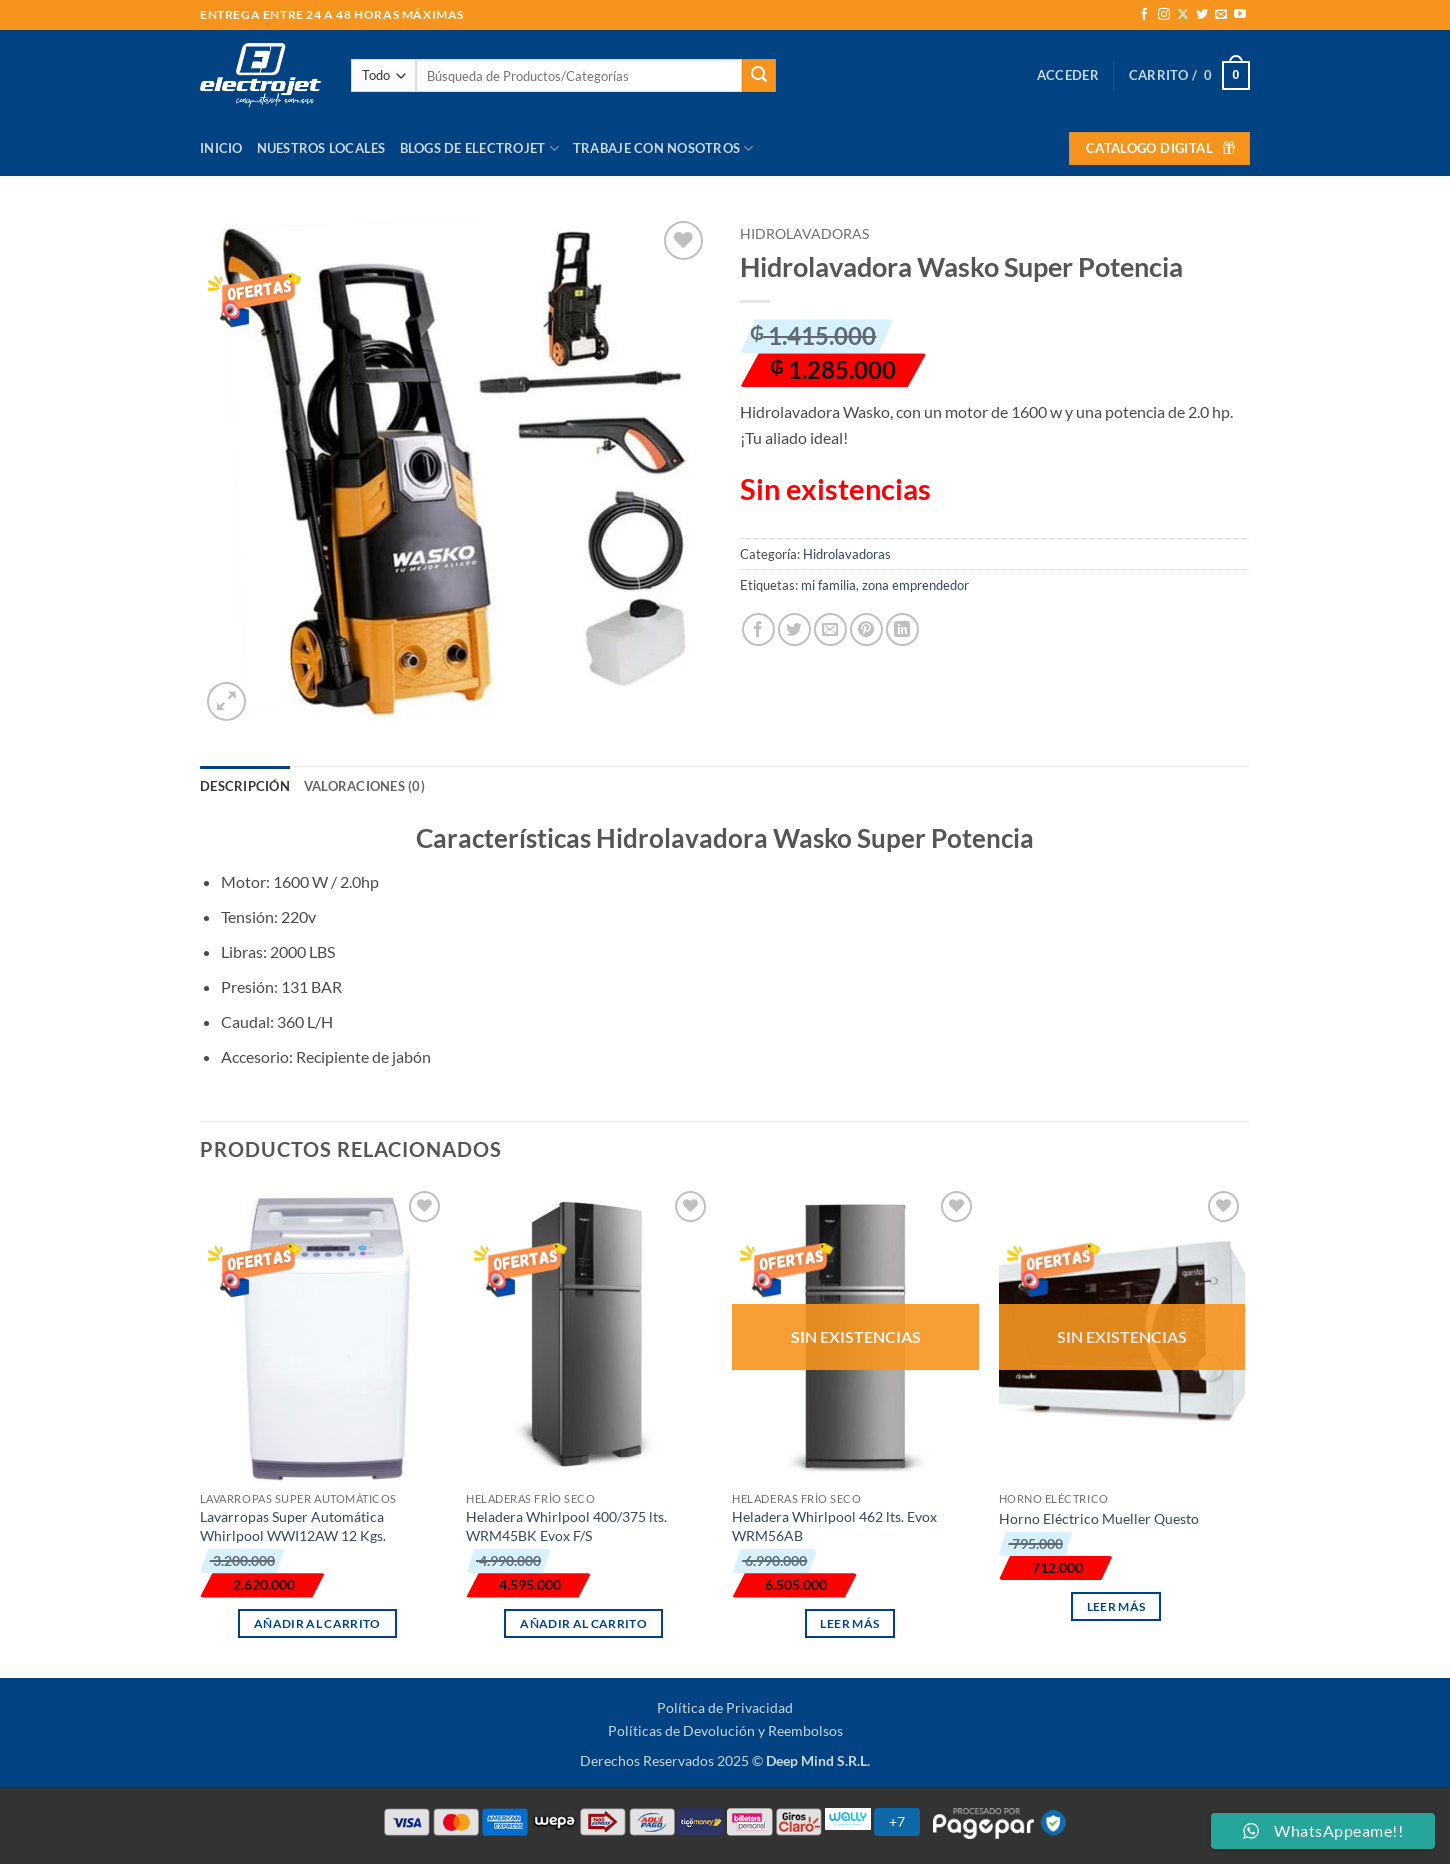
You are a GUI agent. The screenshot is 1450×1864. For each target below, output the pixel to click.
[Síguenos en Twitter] (1202, 15)
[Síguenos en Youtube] (1240, 15)
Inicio (221, 148)
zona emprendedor (915, 585)
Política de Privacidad (725, 1707)
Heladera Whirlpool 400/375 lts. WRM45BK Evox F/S (566, 1526)
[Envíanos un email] (1221, 15)
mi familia (828, 585)
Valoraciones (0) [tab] (364, 786)
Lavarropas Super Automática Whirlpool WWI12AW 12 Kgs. (293, 1526)
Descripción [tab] (245, 786)
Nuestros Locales (321, 148)
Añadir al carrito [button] (317, 1623)
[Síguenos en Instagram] (1164, 15)
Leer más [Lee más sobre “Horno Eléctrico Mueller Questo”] (1116, 1606)
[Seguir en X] (1183, 15)
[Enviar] (759, 76)
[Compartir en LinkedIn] (902, 629)
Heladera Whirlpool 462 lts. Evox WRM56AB (834, 1526)
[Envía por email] (830, 629)
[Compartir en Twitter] (794, 629)
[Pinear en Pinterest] (866, 629)
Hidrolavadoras (804, 234)
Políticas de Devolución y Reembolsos (725, 1730)
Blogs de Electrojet (479, 148)
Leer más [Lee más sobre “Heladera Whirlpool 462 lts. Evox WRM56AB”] (849, 1623)
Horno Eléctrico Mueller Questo (1099, 1518)
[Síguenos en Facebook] (1144, 15)
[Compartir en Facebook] (758, 629)
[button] (1068, 75)
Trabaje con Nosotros (663, 148)
